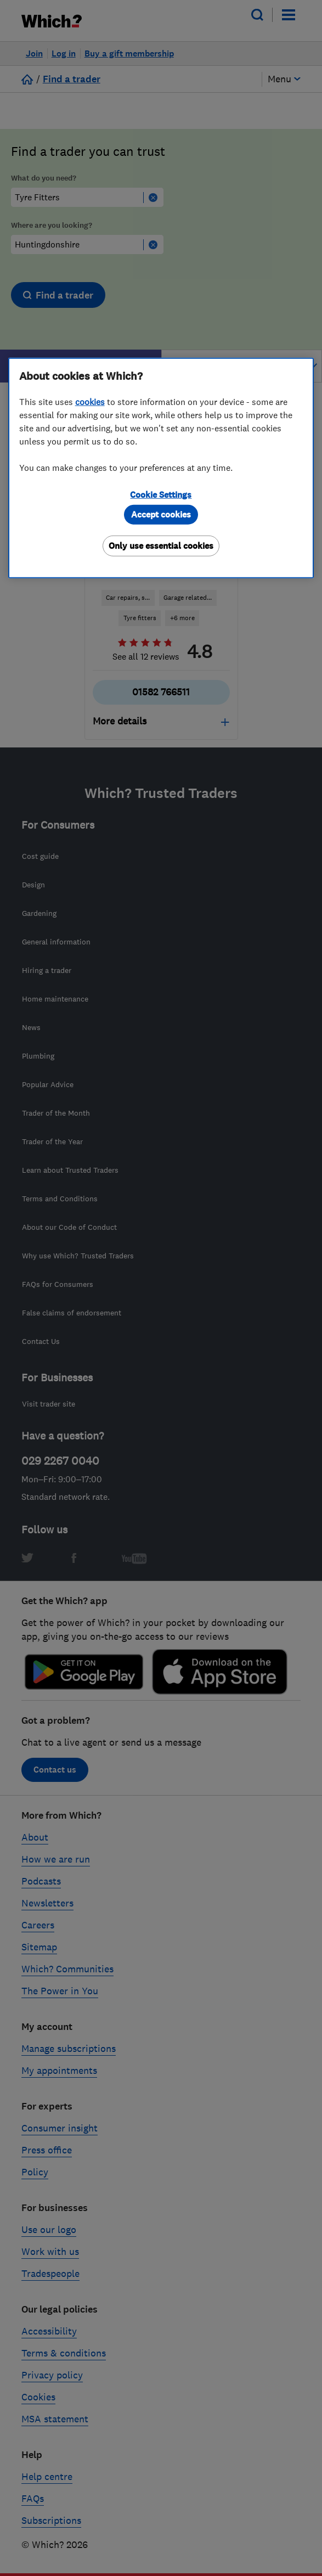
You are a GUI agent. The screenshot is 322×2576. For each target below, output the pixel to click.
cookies (90, 401)
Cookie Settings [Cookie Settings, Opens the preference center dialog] (160, 494)
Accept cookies (161, 514)
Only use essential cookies (161, 546)
